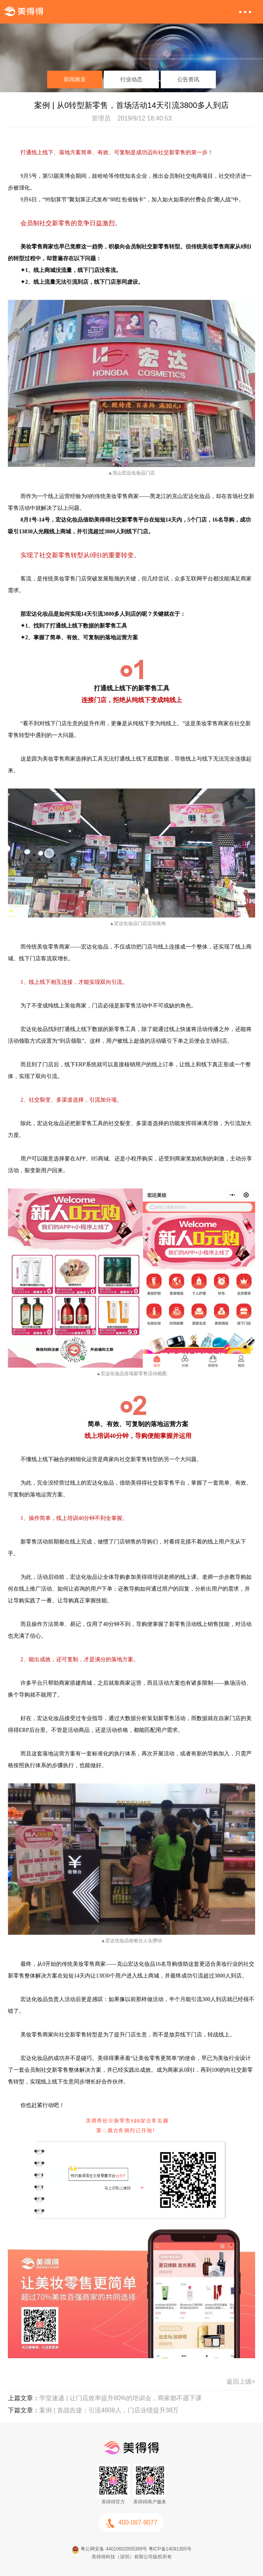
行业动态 (131, 79)
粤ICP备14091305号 (170, 2549)
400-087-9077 (132, 2523)
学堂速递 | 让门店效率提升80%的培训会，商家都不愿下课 (120, 2398)
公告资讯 (188, 79)
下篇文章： (23, 2410)
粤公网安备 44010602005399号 (109, 2549)
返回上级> (240, 2381)
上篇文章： (23, 2398)
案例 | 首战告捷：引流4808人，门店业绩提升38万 (108, 2410)
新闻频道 (75, 79)
